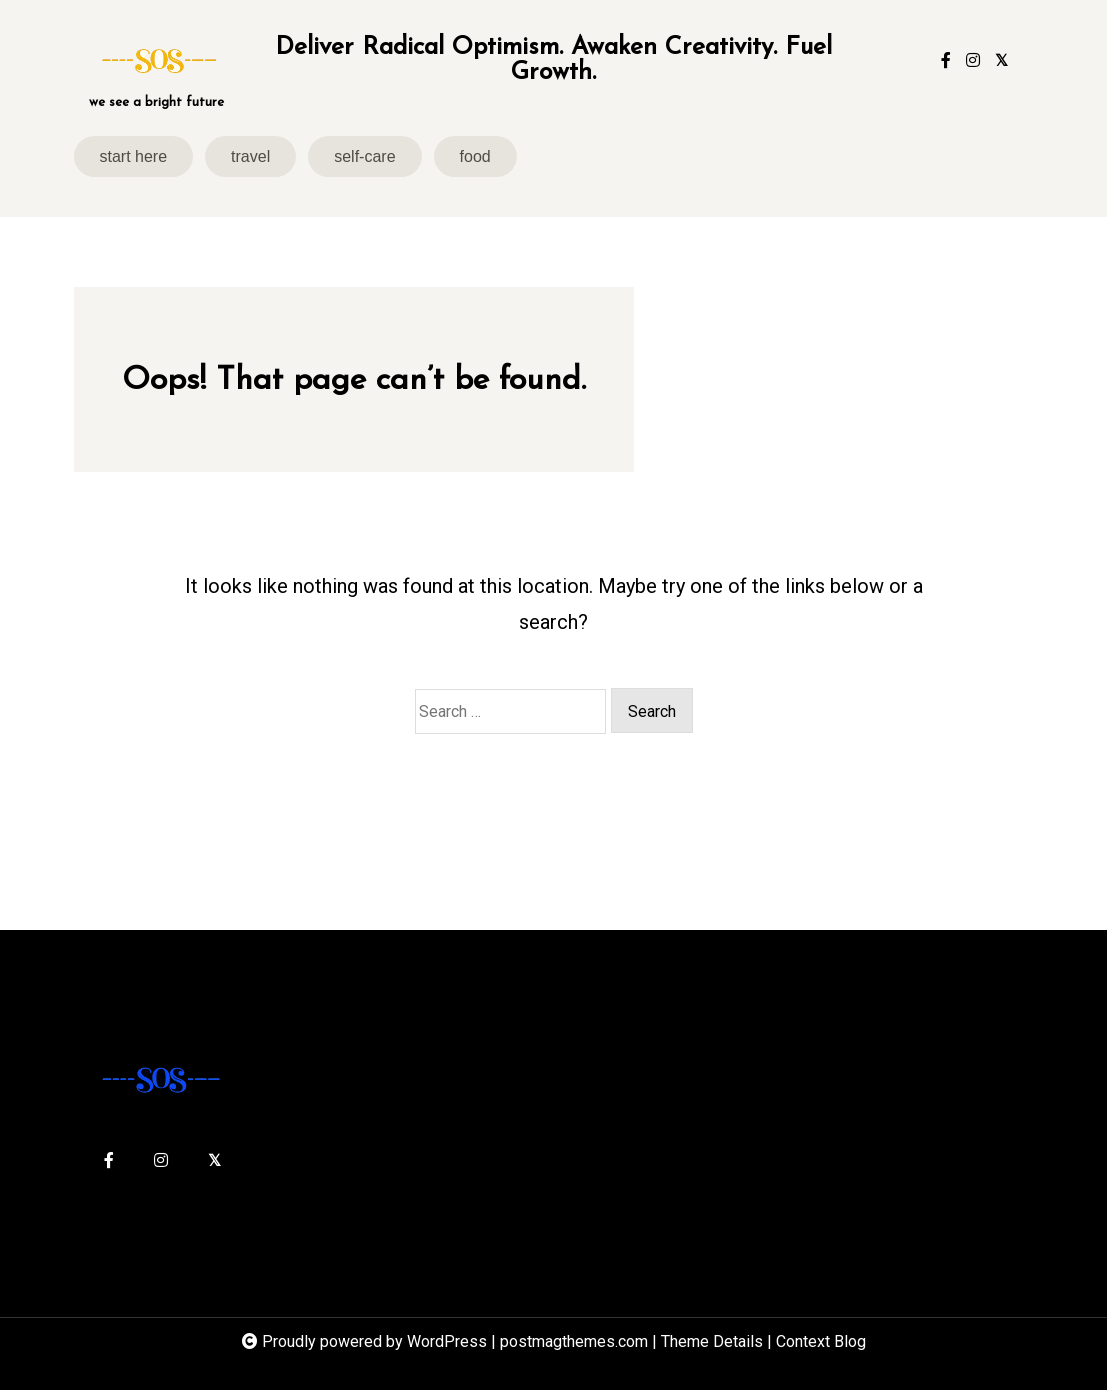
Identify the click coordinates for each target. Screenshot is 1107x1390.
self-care (364, 156)
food (475, 156)
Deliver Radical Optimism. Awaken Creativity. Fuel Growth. (553, 60)
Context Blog (821, 1341)
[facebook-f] (946, 61)
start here (134, 156)
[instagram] (973, 61)
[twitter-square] (1001, 61)
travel (250, 156)
